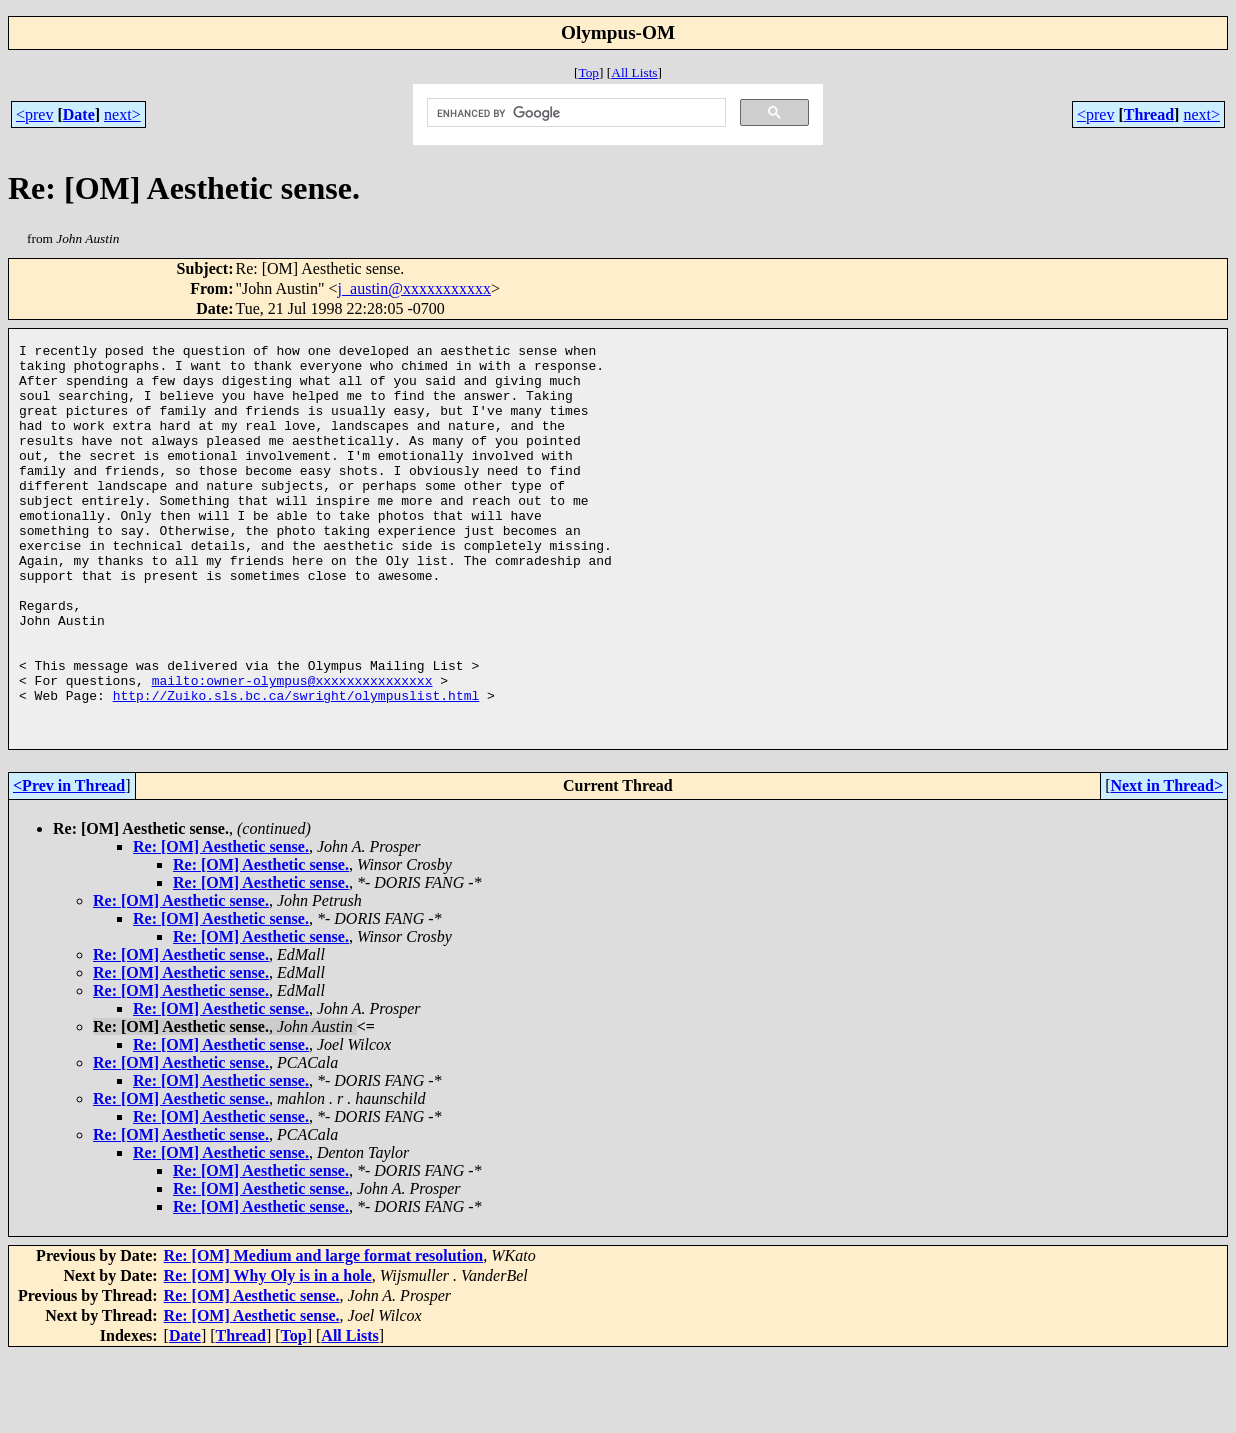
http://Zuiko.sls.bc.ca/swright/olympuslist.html (296, 767)
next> (122, 114)
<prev (34, 114)
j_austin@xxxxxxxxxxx (414, 288)
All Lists (634, 72)
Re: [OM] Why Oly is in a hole (268, 1353)
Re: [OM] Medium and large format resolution (324, 1333)
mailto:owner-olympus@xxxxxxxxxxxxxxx (292, 749)
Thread (1149, 114)
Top (588, 72)
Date (79, 114)
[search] (574, 113)
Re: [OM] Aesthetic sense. (221, 924)
